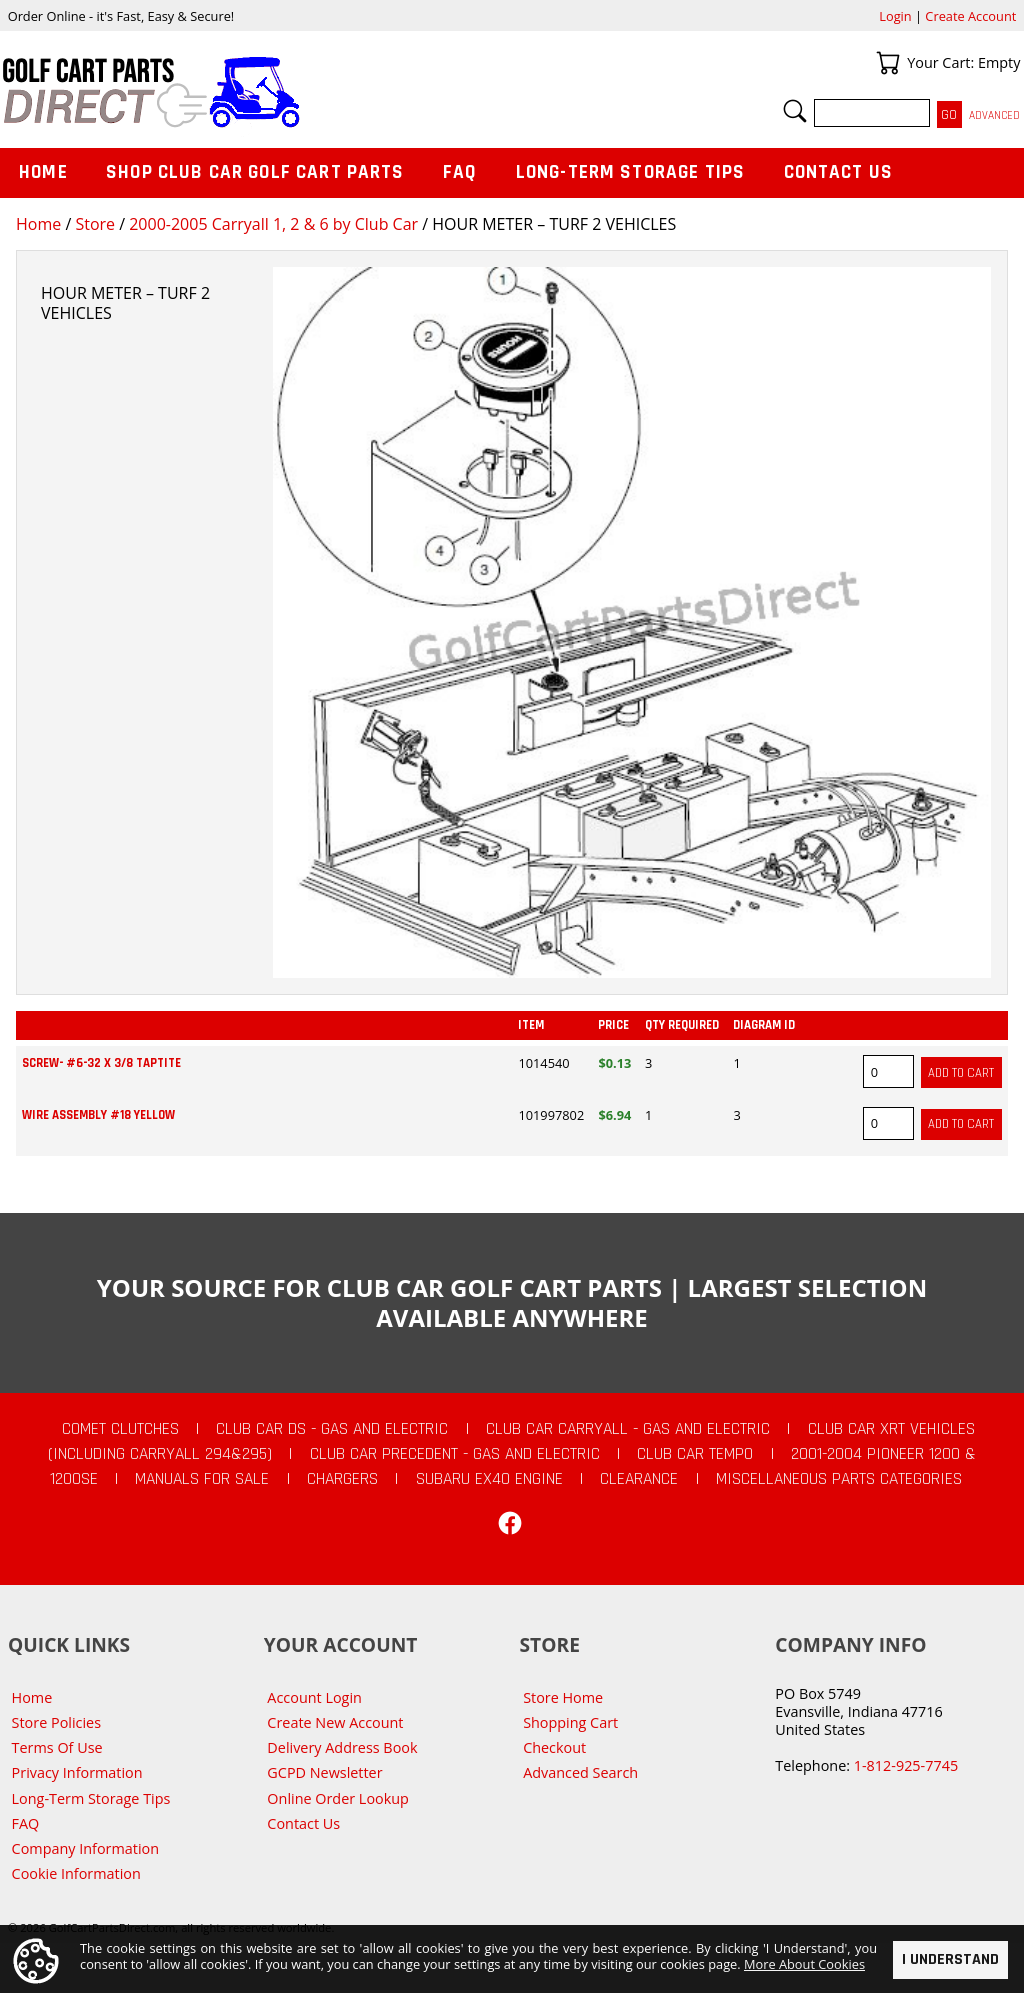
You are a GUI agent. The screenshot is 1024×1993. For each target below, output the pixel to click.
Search (795, 111)
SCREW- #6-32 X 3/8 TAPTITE (101, 1063)
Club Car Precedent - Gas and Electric (455, 1454)
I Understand (950, 1959)
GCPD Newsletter (324, 1772)
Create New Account (335, 1722)
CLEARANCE (639, 1479)
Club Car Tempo (695, 1454)
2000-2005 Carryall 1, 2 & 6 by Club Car (273, 224)
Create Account (970, 16)
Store (95, 224)
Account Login (314, 1697)
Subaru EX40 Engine (489, 1479)
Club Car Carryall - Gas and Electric (628, 1429)
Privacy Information (77, 1772)
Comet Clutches (120, 1429)
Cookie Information (76, 1873)
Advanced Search (580, 1772)
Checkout (554, 1747)
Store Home (563, 1697)
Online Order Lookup (338, 1798)
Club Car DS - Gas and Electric (332, 1429)
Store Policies (56, 1722)
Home (38, 224)
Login (895, 16)
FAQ (460, 172)
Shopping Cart (570, 1722)
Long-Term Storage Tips (630, 172)
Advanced (994, 115)
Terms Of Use (57, 1747)
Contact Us (839, 172)
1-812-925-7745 (906, 1765)
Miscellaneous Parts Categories (839, 1479)
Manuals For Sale (202, 1479)
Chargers (342, 1479)
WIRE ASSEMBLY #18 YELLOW (98, 1115)
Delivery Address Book (342, 1747)
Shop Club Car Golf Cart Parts (255, 172)
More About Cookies (804, 1964)
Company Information (85, 1848)
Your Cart (888, 63)
